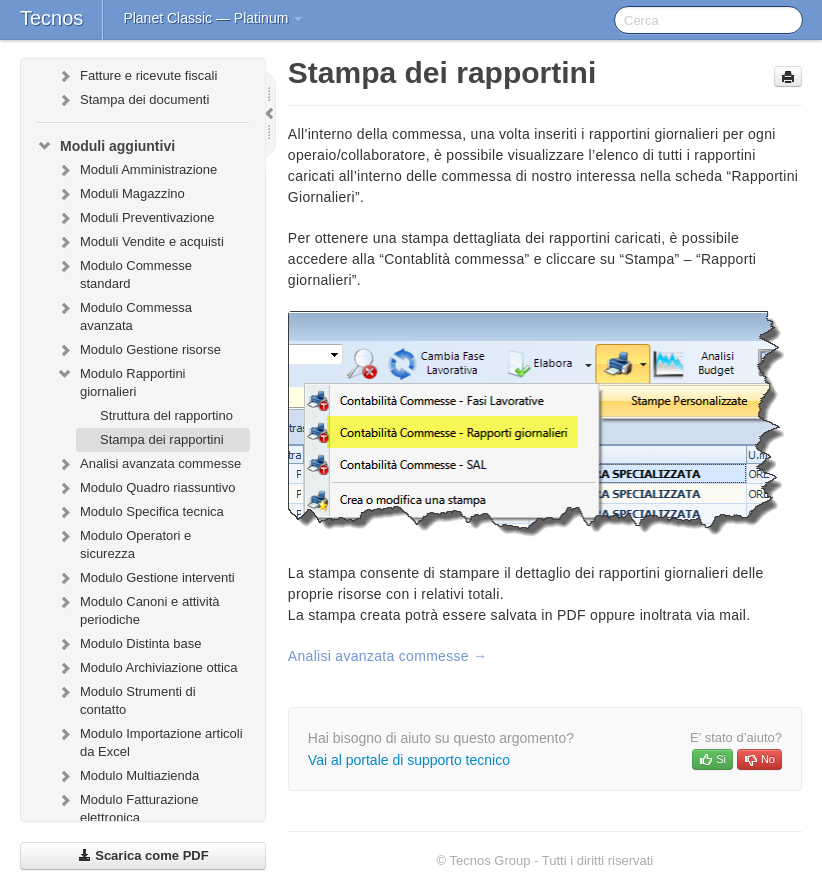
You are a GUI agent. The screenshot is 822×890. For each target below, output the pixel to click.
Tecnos (51, 18)
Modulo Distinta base (128, 644)
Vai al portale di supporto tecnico (409, 760)
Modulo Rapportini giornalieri (121, 380)
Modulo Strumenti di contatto (126, 698)
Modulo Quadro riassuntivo (145, 488)
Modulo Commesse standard (124, 272)
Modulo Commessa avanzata (124, 314)
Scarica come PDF (143, 855)
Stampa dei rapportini (162, 439)
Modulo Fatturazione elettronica (127, 806)
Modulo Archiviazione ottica (147, 668)
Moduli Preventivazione (135, 218)
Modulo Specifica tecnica (140, 512)
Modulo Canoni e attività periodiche (137, 608)
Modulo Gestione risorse (138, 350)
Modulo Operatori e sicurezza (123, 542)
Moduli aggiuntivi (105, 146)
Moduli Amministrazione (136, 170)
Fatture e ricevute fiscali (136, 76)
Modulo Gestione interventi (145, 578)
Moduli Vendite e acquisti (140, 242)
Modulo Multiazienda (127, 776)
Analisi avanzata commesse (148, 464)
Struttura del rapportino (166, 415)
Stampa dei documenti (132, 100)
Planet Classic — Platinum (212, 18)
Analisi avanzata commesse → (388, 656)
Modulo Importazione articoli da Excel (149, 740)
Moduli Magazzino (120, 194)
